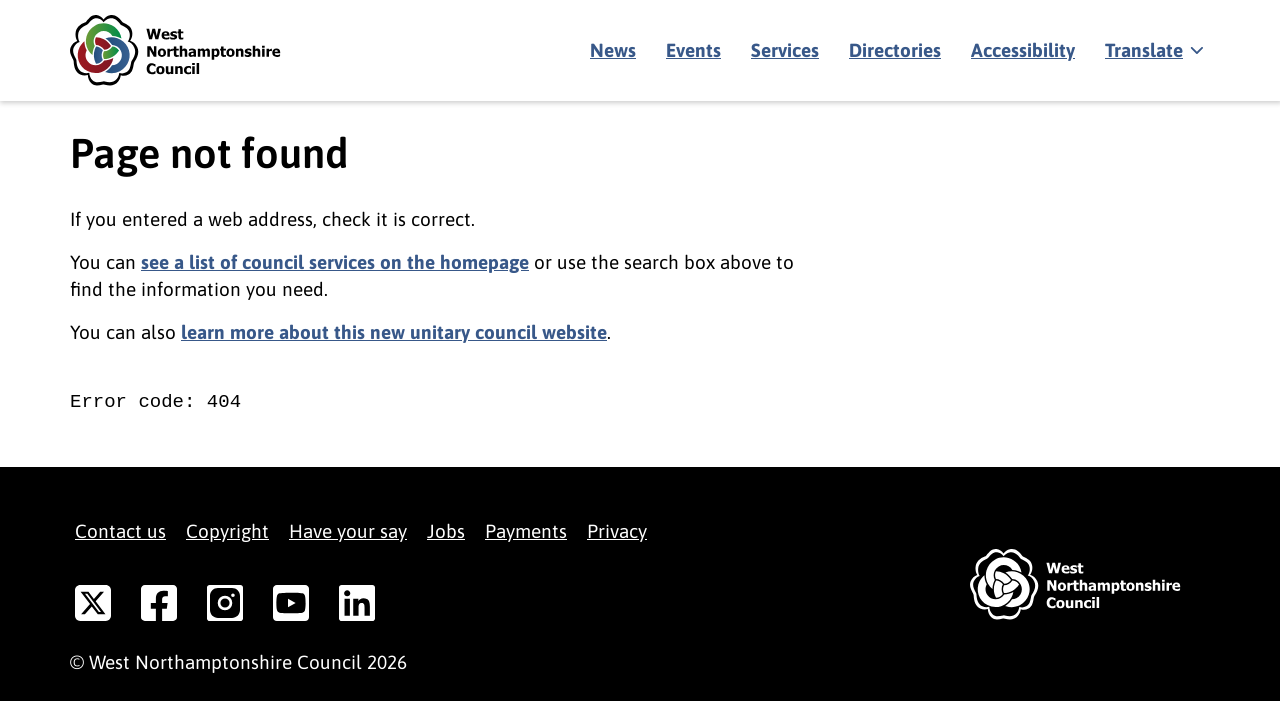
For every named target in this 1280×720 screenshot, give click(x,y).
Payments (526, 531)
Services (785, 50)
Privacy (617, 531)
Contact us (120, 531)
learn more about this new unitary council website (394, 332)
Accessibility (1023, 50)
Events (693, 50)
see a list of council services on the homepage (335, 262)
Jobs (446, 531)
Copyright (227, 531)
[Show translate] (1152, 51)
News (613, 50)
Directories (895, 50)
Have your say (348, 531)
